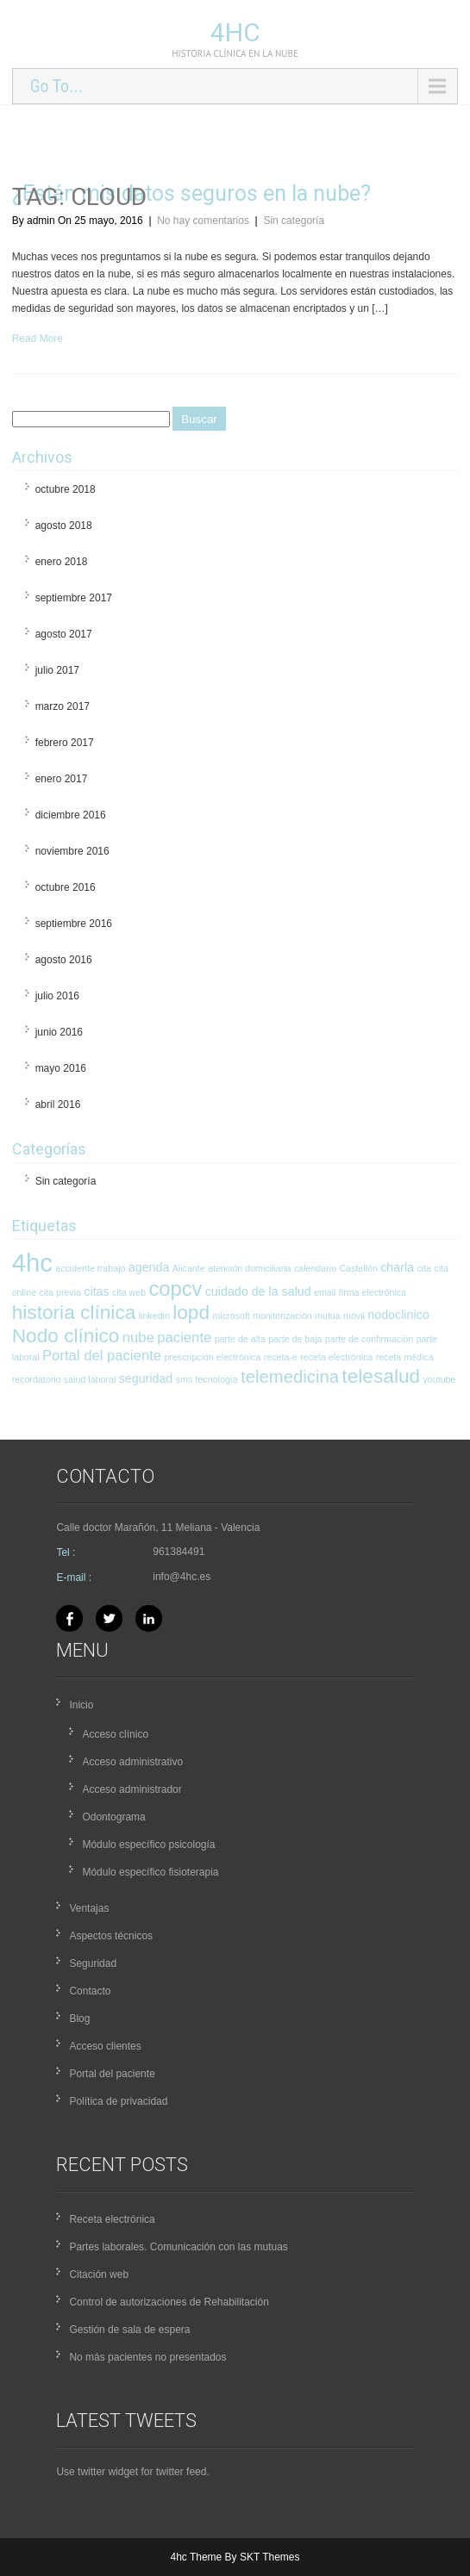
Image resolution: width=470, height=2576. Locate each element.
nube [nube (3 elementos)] (138, 1337)
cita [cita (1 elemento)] (424, 1268)
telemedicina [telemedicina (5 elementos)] (290, 1376)
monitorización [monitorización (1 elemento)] (282, 1315)
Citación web (98, 2274)
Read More (37, 339)
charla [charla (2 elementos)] (397, 1267)
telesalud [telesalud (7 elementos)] (381, 1376)
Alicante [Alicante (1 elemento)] (188, 1268)
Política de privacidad (118, 2101)
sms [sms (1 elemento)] (184, 1379)
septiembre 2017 (73, 598)
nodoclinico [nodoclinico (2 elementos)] (398, 1315)
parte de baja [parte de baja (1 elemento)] (295, 1339)
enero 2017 (61, 779)
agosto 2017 (63, 634)
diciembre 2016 (70, 815)
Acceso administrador (131, 1789)
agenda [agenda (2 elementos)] (149, 1267)
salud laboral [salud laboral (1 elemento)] (90, 1379)
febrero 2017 (64, 743)
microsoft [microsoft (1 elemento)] (230, 1315)
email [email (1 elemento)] (324, 1292)
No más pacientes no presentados (147, 2357)
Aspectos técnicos (111, 1936)
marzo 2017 (62, 706)
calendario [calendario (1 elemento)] (315, 1268)
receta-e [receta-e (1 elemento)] (281, 1357)
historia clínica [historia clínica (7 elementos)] (74, 1312)
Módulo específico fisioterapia (150, 1872)
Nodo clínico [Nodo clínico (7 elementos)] (66, 1335)
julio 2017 (57, 670)
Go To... (56, 86)
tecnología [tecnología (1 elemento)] (217, 1379)
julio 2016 (57, 996)
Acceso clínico (115, 1734)
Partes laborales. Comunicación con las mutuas (178, 2247)
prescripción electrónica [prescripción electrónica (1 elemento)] (212, 1357)
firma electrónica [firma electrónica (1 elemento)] (372, 1292)
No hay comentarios (203, 221)
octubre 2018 (65, 489)
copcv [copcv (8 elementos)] (175, 1289)
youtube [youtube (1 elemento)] (439, 1379)
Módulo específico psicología (148, 1845)
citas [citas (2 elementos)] (96, 1291)
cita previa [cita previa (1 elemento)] (60, 1292)
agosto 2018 (63, 526)
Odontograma (113, 1817)
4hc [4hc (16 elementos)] (32, 1262)
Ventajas (89, 1908)
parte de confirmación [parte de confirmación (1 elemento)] (369, 1339)
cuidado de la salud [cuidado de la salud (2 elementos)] (258, 1291)
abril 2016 (58, 1104)
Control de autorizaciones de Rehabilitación (168, 2302)
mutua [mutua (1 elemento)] (328, 1315)
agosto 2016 (63, 960)
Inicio (81, 1705)
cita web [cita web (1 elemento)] (129, 1292)
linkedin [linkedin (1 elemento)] (154, 1315)
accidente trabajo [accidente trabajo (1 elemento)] (90, 1268)
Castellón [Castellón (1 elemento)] (358, 1268)
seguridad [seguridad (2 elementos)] (146, 1378)
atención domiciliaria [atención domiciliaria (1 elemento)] (249, 1268)
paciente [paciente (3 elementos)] (184, 1337)
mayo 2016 (60, 1068)
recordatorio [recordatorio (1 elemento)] (36, 1379)
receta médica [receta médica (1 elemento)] (405, 1357)
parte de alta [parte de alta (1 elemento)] (240, 1339)
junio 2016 (59, 1032)
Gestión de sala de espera (129, 2330)
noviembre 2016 (72, 851)
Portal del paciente (111, 2074)
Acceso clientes (105, 2046)
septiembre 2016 (73, 924)
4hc (235, 32)
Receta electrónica (111, 2219)
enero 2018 (61, 562)
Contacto (89, 1991)
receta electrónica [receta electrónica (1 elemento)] (336, 1357)
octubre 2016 (65, 887)
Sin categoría (293, 221)
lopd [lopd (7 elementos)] (191, 1312)
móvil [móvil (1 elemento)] (354, 1315)
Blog (79, 2019)
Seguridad (92, 1963)
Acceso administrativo (132, 1762)
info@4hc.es (181, 1577)
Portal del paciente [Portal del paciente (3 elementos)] (101, 1355)
